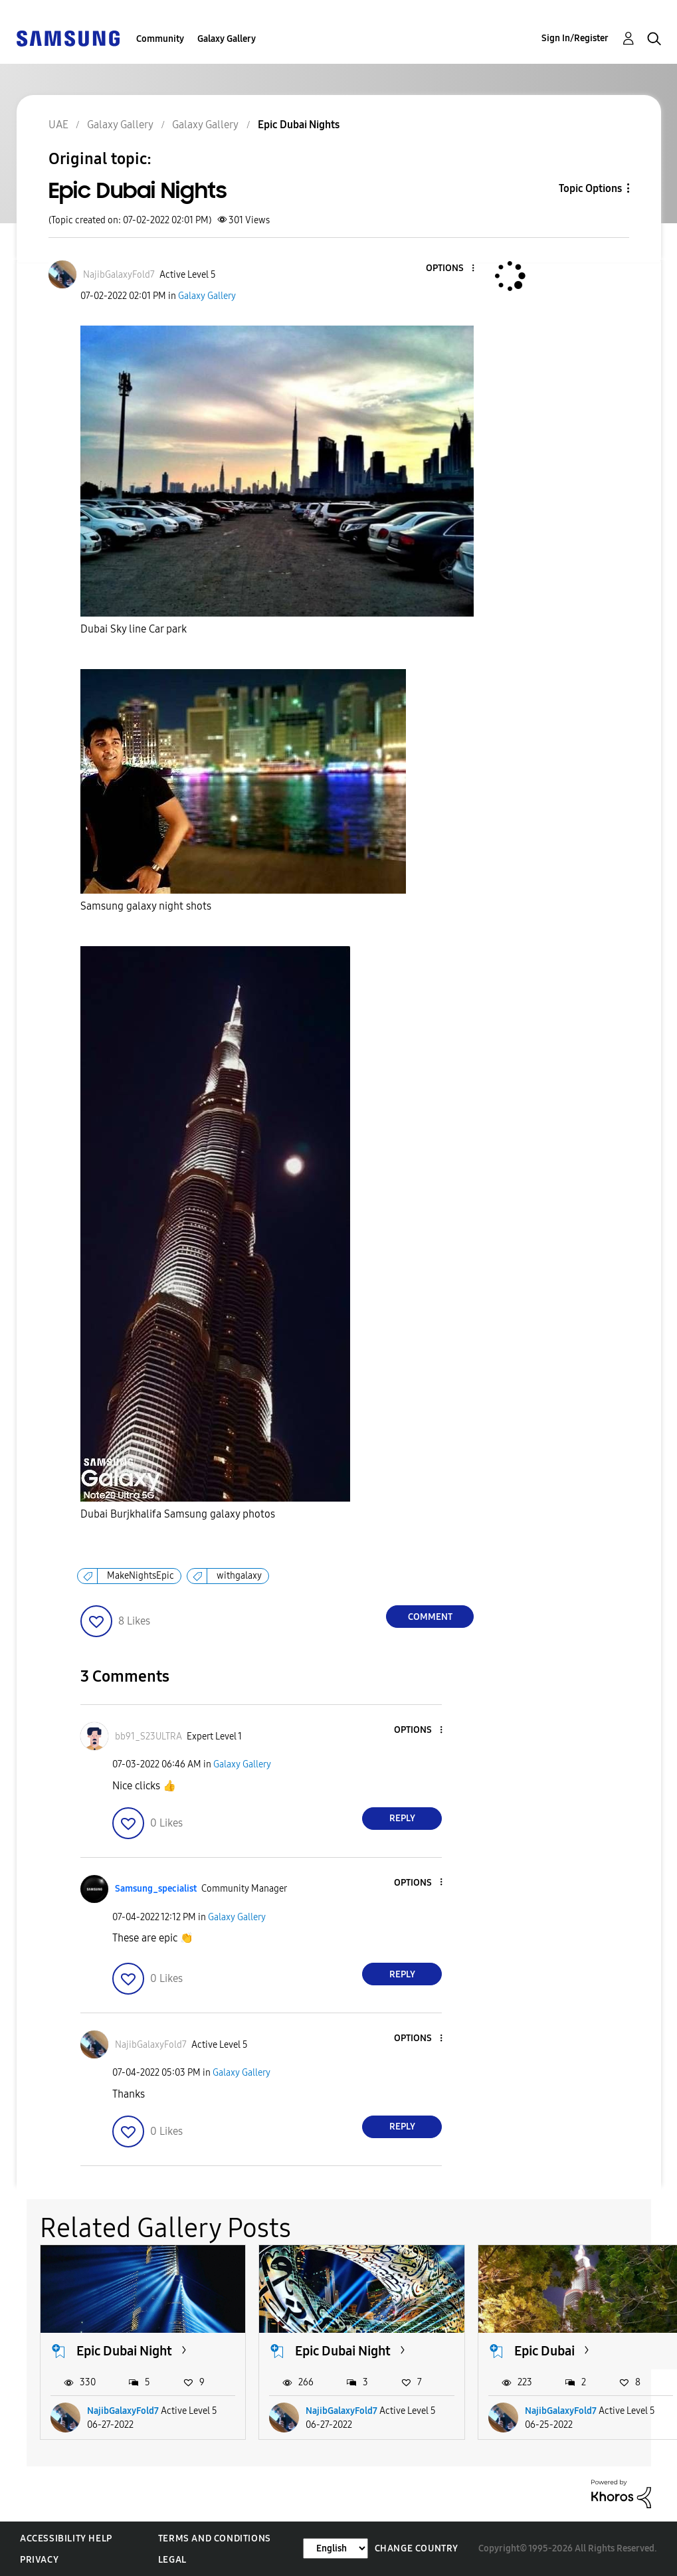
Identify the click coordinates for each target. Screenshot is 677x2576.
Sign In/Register (575, 38)
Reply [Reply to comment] (402, 1818)
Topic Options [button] (590, 188)
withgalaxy (239, 1575)
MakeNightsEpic (140, 1575)
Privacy (39, 2559)
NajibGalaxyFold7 (123, 2411)
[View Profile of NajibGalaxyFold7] (119, 274)
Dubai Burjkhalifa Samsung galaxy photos (177, 1514)
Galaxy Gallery (226, 39)
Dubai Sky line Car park (133, 629)
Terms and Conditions (214, 2538)
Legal (172, 2559)
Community (160, 39)
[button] (451, 268)
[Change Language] (335, 2548)
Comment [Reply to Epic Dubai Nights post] (430, 1617)
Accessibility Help (66, 2538)
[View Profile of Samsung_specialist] (156, 1888)
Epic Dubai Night (124, 2351)
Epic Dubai (544, 2351)
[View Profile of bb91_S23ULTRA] (148, 1736)
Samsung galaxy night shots (145, 906)
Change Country (416, 2548)
